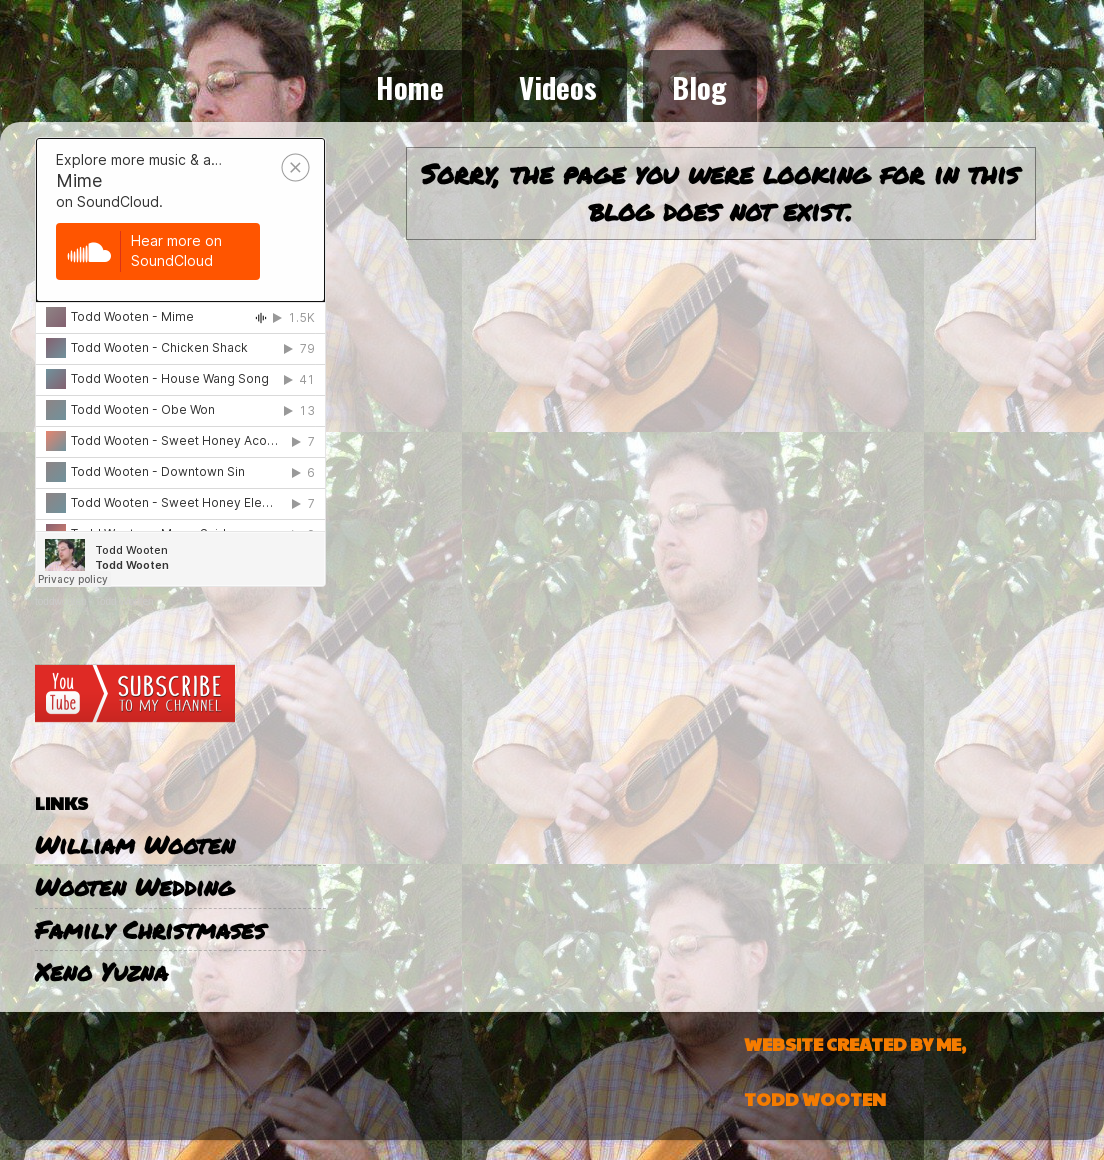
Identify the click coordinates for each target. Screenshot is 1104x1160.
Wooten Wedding (134, 886)
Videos (558, 86)
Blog (699, 86)
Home (410, 86)
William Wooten (135, 844)
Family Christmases (150, 929)
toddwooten (61, 601)
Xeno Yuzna (101, 971)
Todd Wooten (124, 601)
